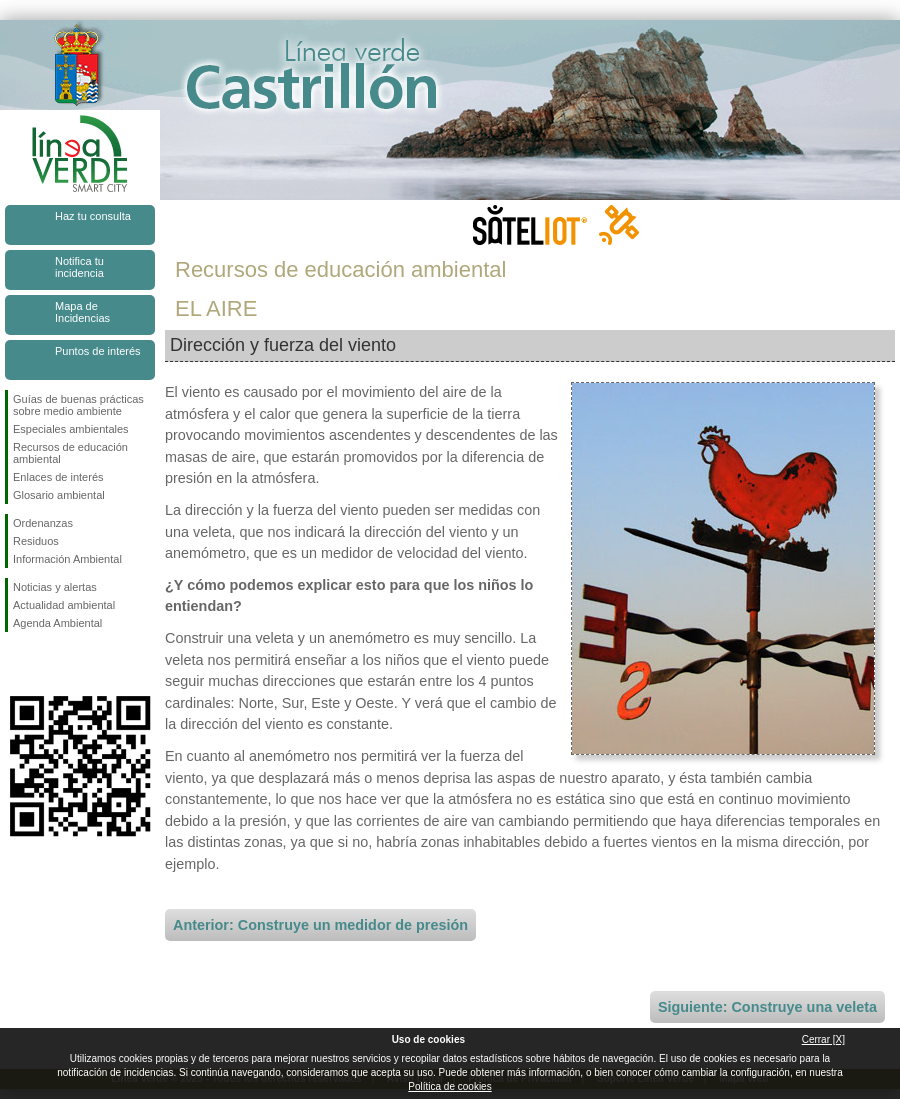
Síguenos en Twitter (50, 664)
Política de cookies (449, 1086)
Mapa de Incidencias (82, 312)
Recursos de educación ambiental (70, 453)
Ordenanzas (43, 523)
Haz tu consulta (93, 216)
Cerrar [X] (823, 1039)
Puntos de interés (98, 351)
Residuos (36, 541)
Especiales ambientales (71, 429)
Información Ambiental (67, 559)
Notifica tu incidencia (79, 267)
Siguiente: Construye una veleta (767, 1007)
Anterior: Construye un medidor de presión (320, 925)
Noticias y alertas (55, 587)
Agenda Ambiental (57, 623)
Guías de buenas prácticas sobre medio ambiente (78, 405)
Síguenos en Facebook (17, 664)
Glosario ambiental (59, 495)
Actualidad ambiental (64, 605)
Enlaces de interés (58, 477)
